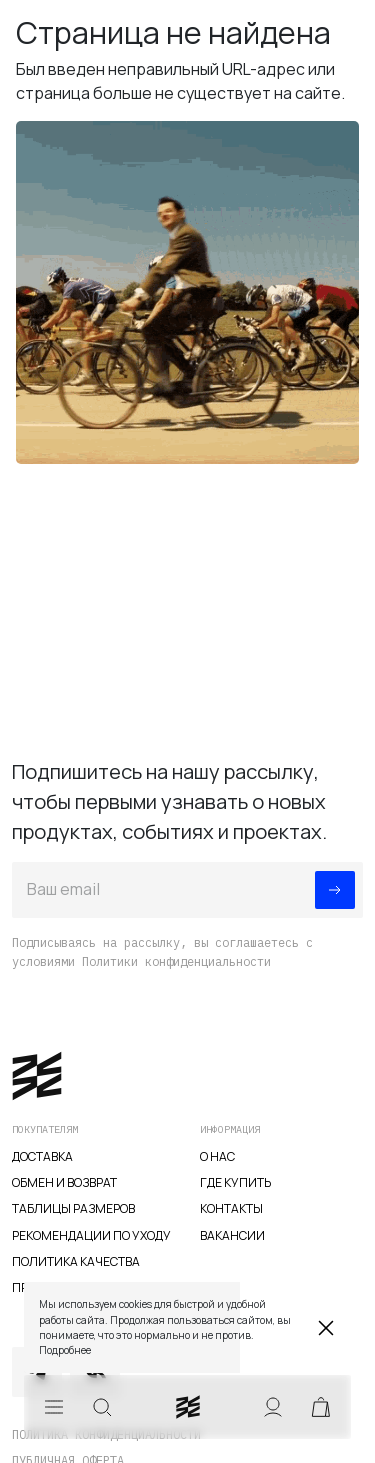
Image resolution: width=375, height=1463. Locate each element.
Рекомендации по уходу (91, 1235)
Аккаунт (273, 1407)
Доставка (42, 1156)
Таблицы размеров (73, 1208)
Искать (102, 1407)
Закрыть (326, 1328)
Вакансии (232, 1235)
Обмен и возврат (64, 1182)
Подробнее (65, 1350)
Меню (54, 1407)
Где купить (235, 1182)
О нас (217, 1156)
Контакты (231, 1208)
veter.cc (188, 1407)
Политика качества (76, 1261)
